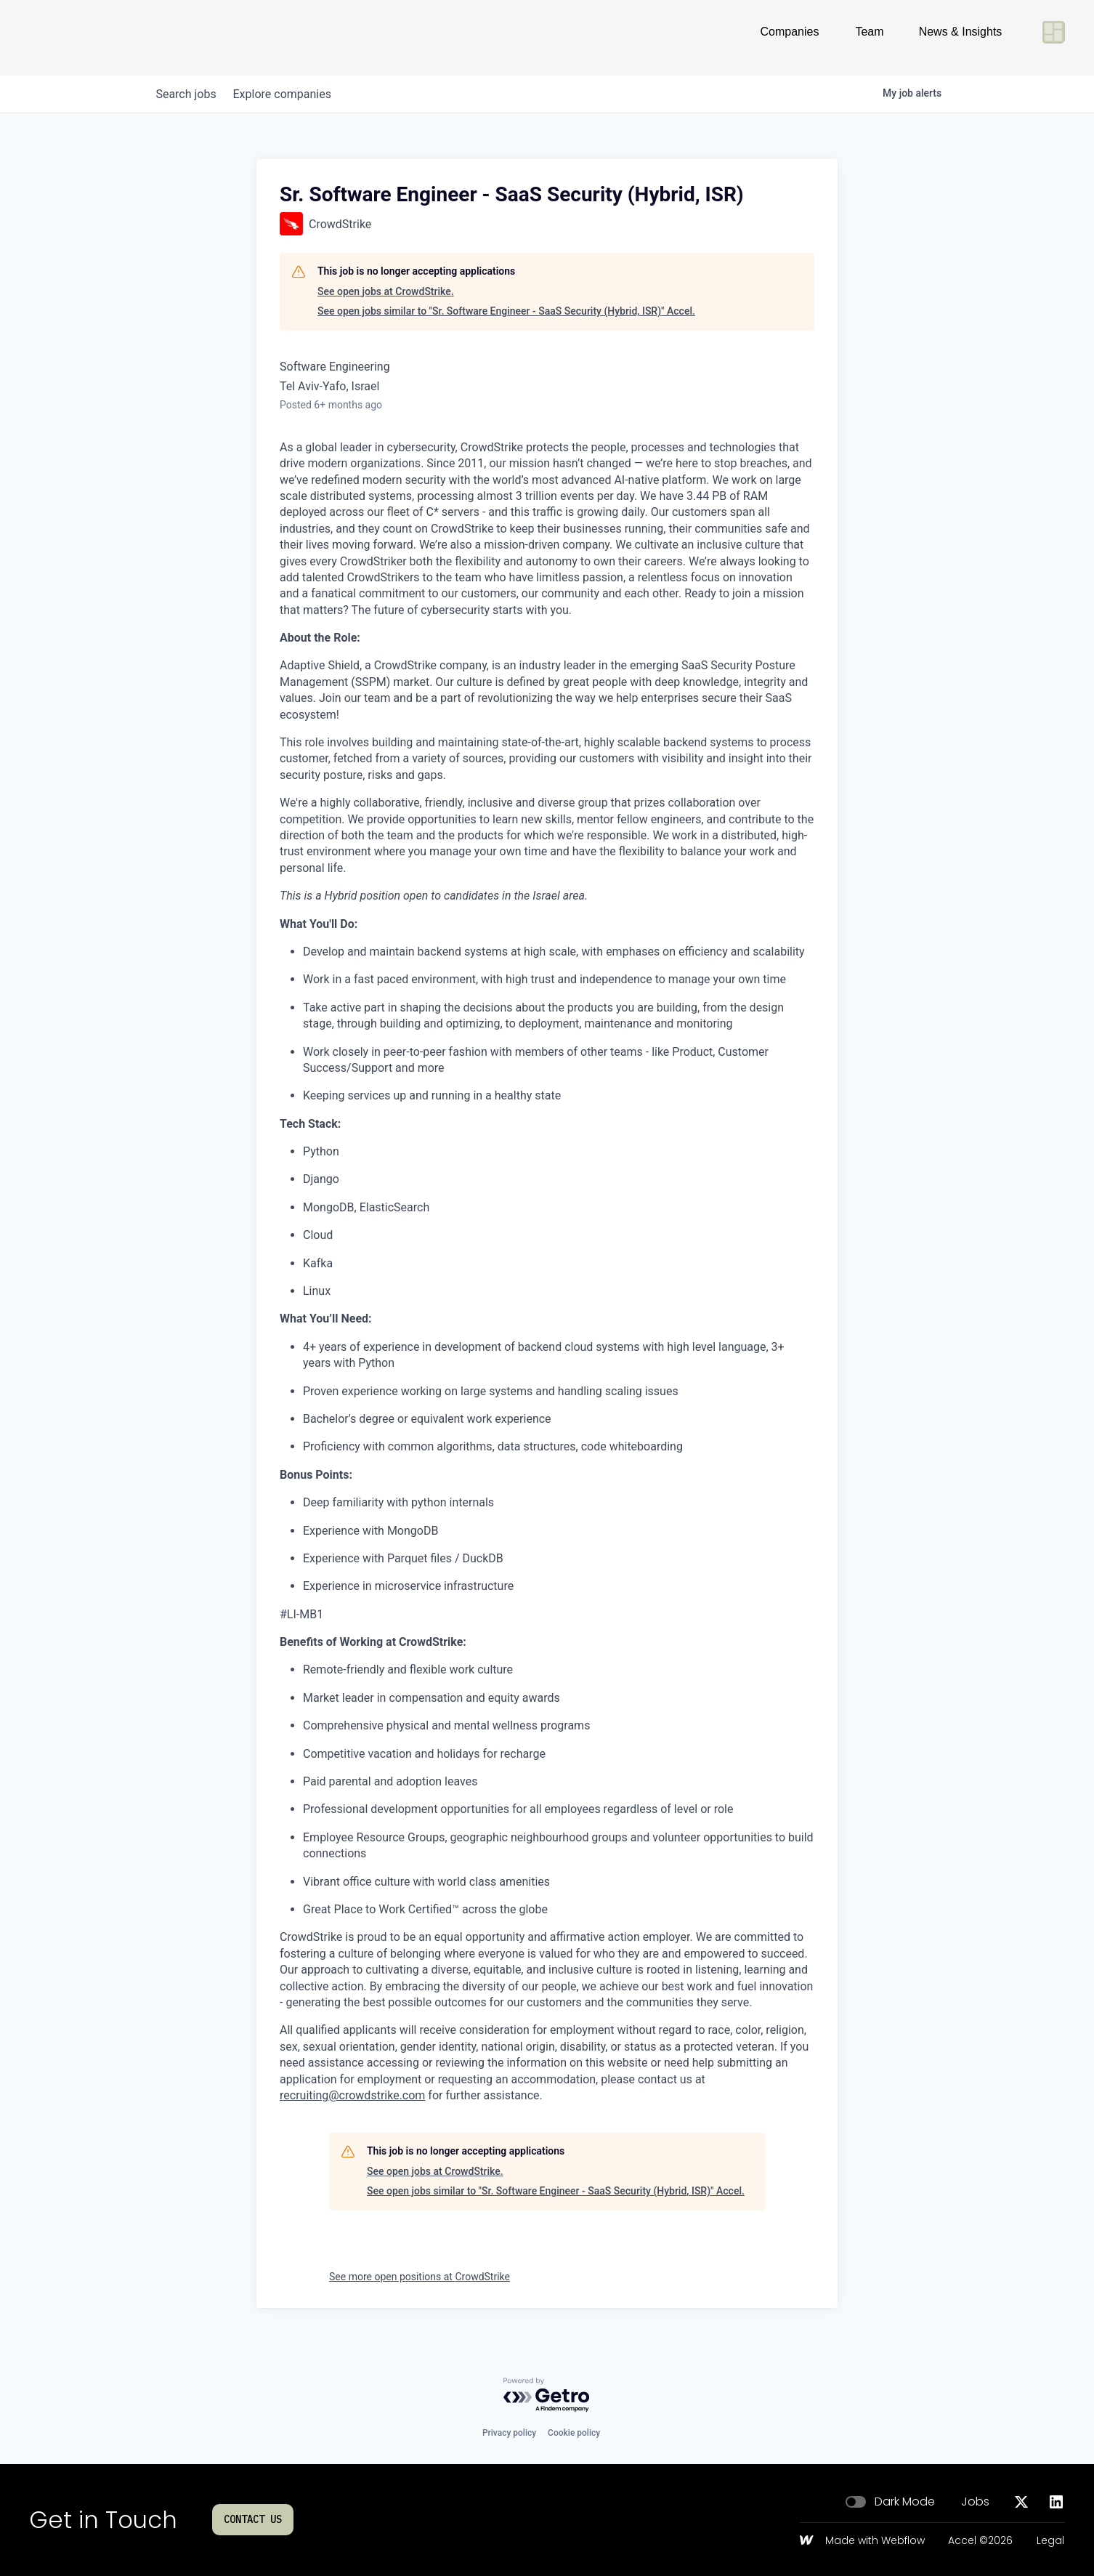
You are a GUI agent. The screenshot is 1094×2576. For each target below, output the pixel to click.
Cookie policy (574, 2433)
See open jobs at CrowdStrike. (385, 291)
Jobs (975, 2502)
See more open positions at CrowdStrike (419, 2276)
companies (292, 94)
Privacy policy (509, 2433)
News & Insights (960, 37)
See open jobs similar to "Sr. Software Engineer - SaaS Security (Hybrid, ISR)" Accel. (506, 311)
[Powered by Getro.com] (547, 2395)
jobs (189, 94)
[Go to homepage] (77, 37)
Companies (790, 37)
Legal (1050, 2541)
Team (869, 37)
